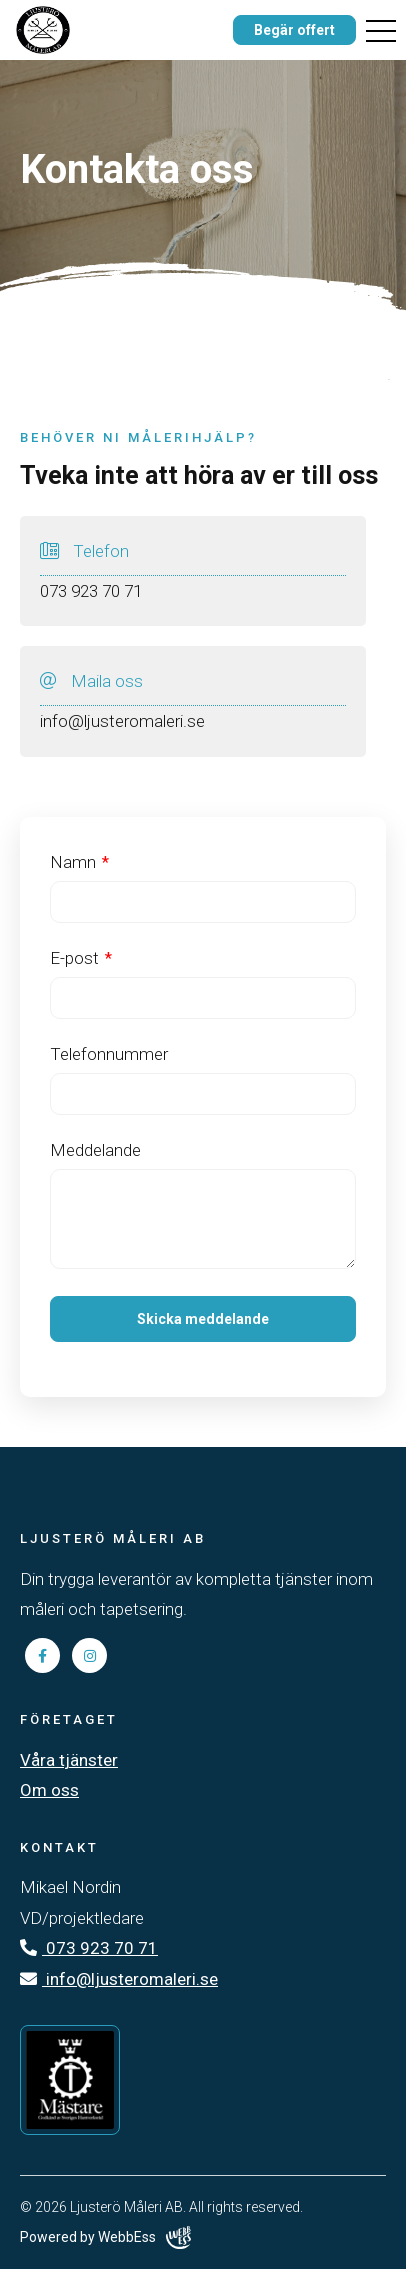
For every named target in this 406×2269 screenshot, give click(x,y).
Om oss (49, 1790)
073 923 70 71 (89, 1948)
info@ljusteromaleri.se (119, 1979)
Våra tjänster (69, 1760)
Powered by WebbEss (105, 2238)
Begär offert (294, 30)
